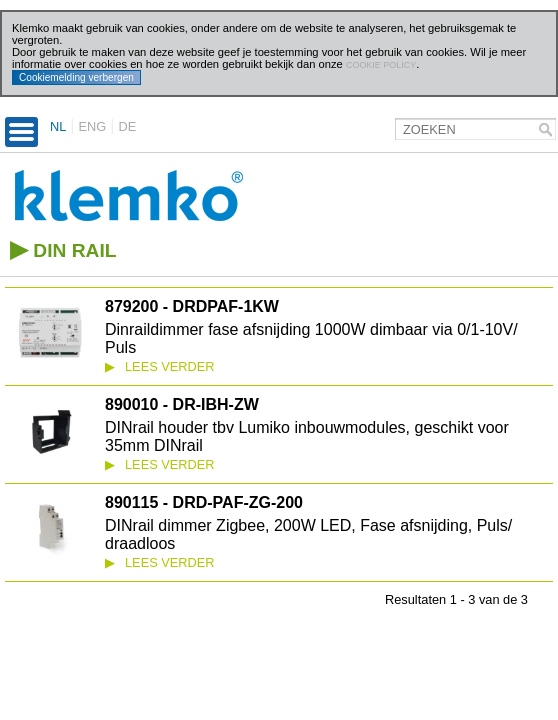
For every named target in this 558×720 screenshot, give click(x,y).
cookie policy (381, 65)
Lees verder (160, 366)
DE (127, 126)
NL (58, 126)
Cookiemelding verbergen (76, 77)
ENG (93, 126)
